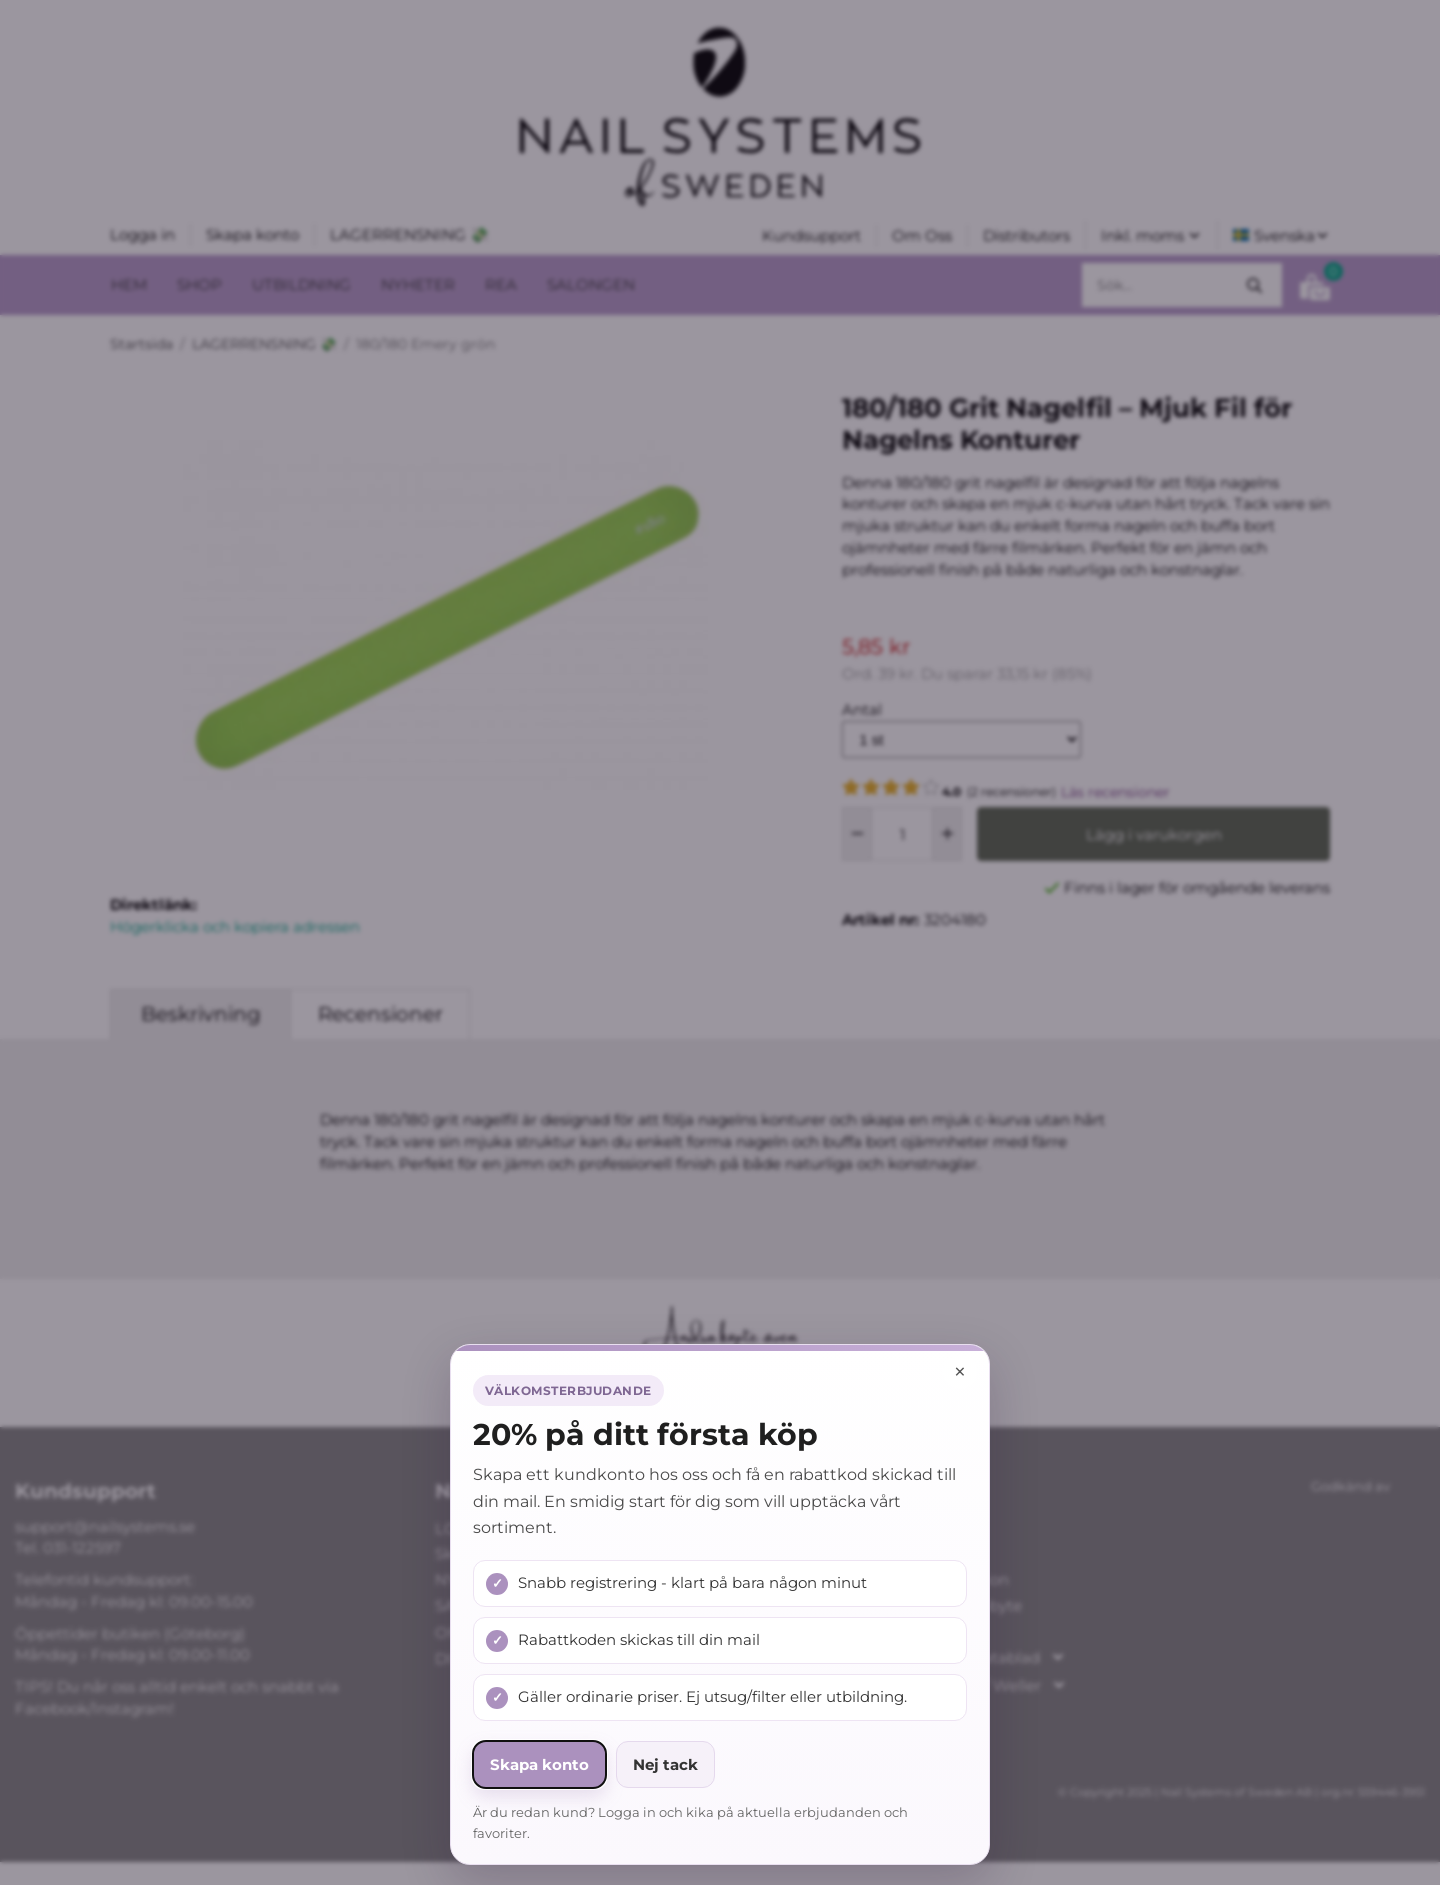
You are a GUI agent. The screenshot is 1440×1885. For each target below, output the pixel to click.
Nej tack (665, 1764)
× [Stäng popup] (960, 1371)
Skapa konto (539, 1764)
